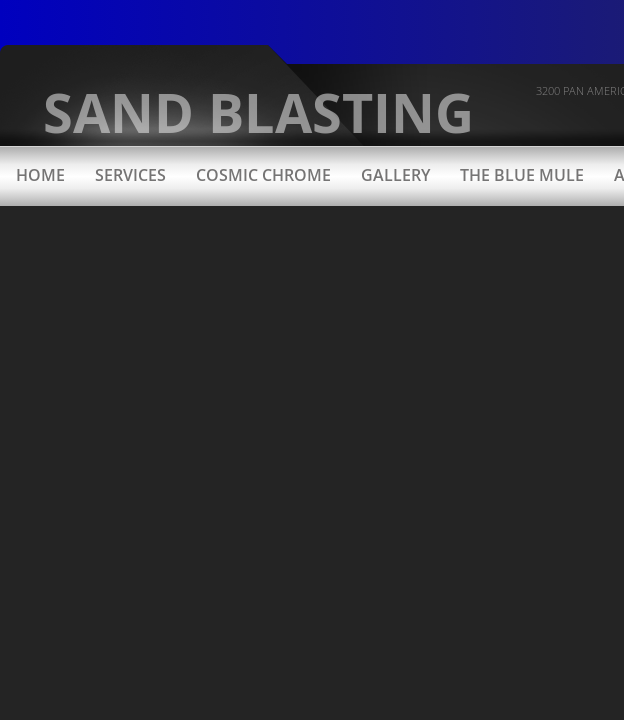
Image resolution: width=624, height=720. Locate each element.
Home (40, 175)
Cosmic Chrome (263, 175)
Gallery (395, 175)
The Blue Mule (522, 175)
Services (130, 175)
